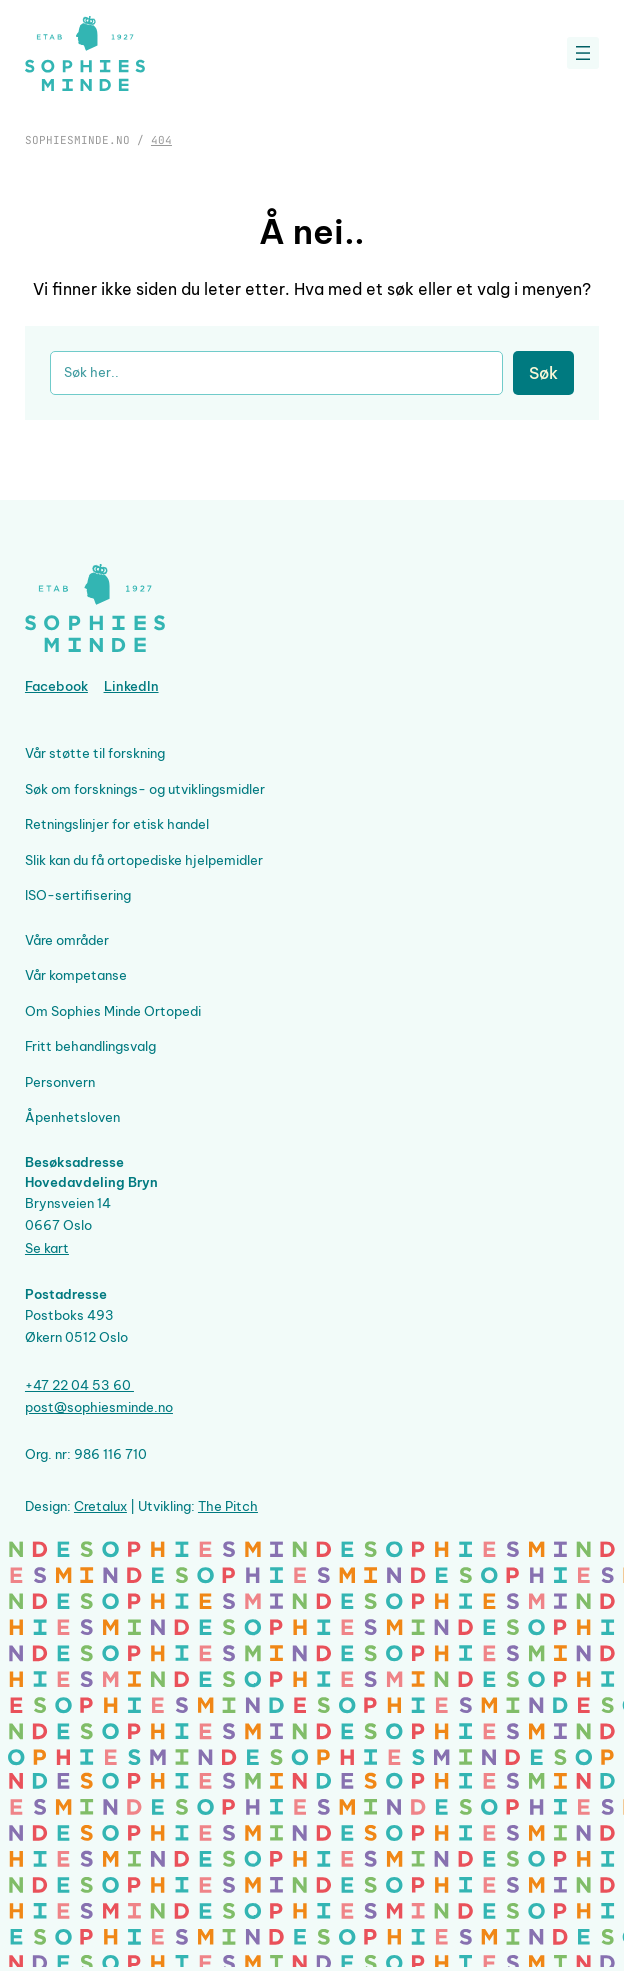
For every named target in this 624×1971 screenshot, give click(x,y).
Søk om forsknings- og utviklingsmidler (145, 789)
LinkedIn (131, 686)
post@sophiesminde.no (99, 1407)
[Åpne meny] (583, 53)
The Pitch (228, 1506)
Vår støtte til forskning (95, 753)
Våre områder (67, 940)
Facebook (56, 686)
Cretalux (100, 1506)
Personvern (60, 1082)
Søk (543, 373)
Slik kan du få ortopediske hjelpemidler (144, 860)
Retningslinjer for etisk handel (117, 824)
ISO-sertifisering (78, 895)
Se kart (47, 1248)
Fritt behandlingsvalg (90, 1046)
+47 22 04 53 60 (79, 1385)
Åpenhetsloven (72, 1117)
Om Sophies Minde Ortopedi (113, 1011)
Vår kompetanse (76, 975)
